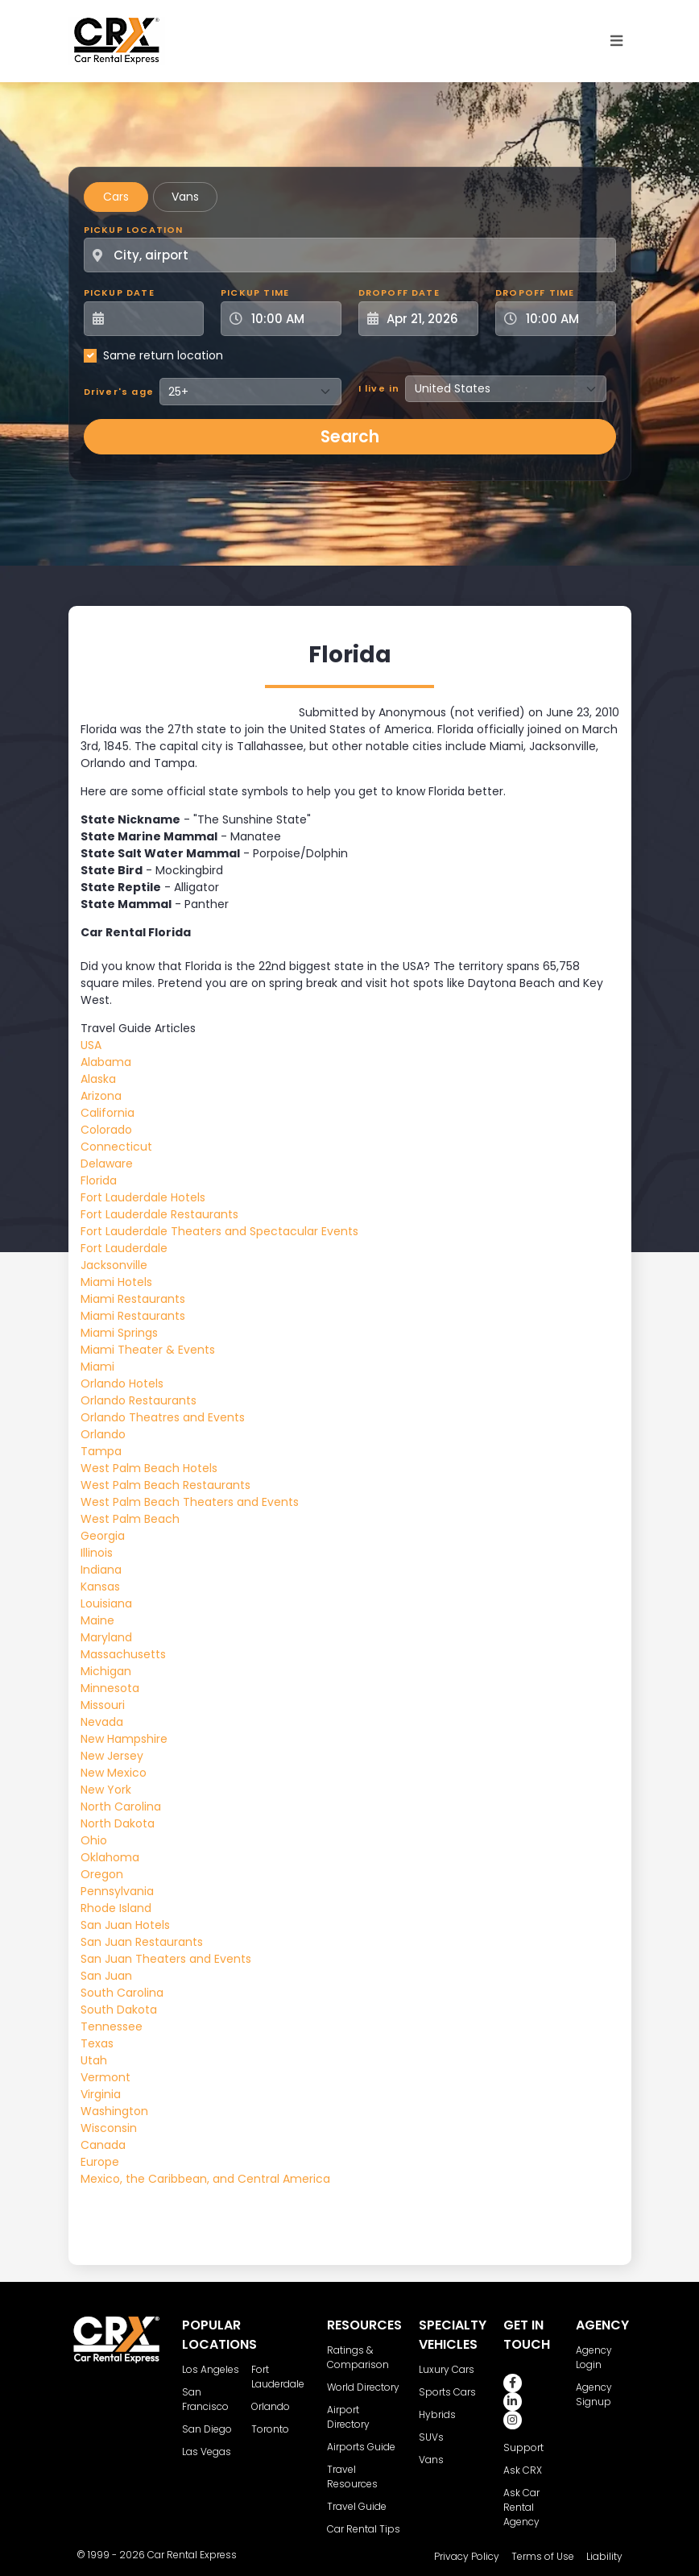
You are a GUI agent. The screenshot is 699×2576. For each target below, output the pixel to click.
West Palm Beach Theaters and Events (190, 1502)
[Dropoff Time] (565, 319)
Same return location (163, 355)
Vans (185, 197)
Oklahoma (110, 1857)
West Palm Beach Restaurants (165, 1485)
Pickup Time (255, 292)
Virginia (101, 2094)
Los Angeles (210, 2369)
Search (350, 436)
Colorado (106, 1130)
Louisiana (106, 1603)
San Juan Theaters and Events (166, 1959)
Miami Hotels (116, 1282)
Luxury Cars (446, 2369)
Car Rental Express (192, 2554)
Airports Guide (361, 2447)
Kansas (100, 1586)
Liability (604, 2556)
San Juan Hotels (125, 1925)
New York (106, 1790)
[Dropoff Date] (427, 319)
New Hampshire (124, 1739)
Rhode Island (116, 1908)
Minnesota (110, 1688)
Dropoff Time (534, 292)
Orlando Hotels (122, 1383)
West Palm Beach (130, 1519)
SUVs (431, 2437)
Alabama (106, 1062)
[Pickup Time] (290, 319)
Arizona (101, 1096)
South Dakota (119, 2009)
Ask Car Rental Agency (521, 2507)
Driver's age (119, 391)
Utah (94, 2060)
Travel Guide (357, 2506)
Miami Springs (119, 1333)
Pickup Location (134, 229)
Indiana (101, 1570)
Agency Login (594, 2357)
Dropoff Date (399, 292)
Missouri (103, 1705)
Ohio (94, 1840)
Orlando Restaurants (138, 1400)
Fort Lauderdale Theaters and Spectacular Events (219, 1231)
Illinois (97, 1553)
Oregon (102, 1874)
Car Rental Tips (363, 2529)
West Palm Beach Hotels (149, 1468)
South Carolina (122, 1993)
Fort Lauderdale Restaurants (159, 1214)
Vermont (105, 2077)
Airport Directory (348, 2417)
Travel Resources (352, 2476)
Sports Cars (447, 2392)
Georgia (103, 1536)
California (107, 1113)
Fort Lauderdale (124, 1248)
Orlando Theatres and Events (163, 1417)
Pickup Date (119, 292)
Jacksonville (114, 1265)
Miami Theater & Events (148, 1350)
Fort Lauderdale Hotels (143, 1197)
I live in (379, 388)
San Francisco (205, 2399)
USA (91, 1045)
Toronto (270, 2429)
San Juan (106, 1976)
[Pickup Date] (153, 319)
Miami (97, 1367)
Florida (99, 1180)
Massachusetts (123, 1654)
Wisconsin (109, 2128)
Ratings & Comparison (358, 2357)
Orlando (103, 1434)
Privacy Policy (466, 2556)
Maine (97, 1620)
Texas (97, 2043)
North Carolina (121, 1806)
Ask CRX (522, 2470)
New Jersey (112, 1756)
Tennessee (112, 2026)
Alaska (98, 1079)
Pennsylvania (117, 1891)
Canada (103, 2145)
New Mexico (114, 1773)
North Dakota (118, 1823)
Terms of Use (542, 2556)
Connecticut (116, 1147)
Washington (114, 2111)
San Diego (207, 2429)
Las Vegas (206, 2451)
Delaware (107, 1163)
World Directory (363, 2387)
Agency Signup (594, 2394)
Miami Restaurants (133, 1299)
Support (523, 2447)
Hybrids (437, 2414)
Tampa (101, 1451)
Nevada (102, 1722)
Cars (116, 197)
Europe (100, 2162)
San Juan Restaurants (142, 1942)
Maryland (106, 1637)
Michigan (106, 1671)
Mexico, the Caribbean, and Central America (205, 2179)
